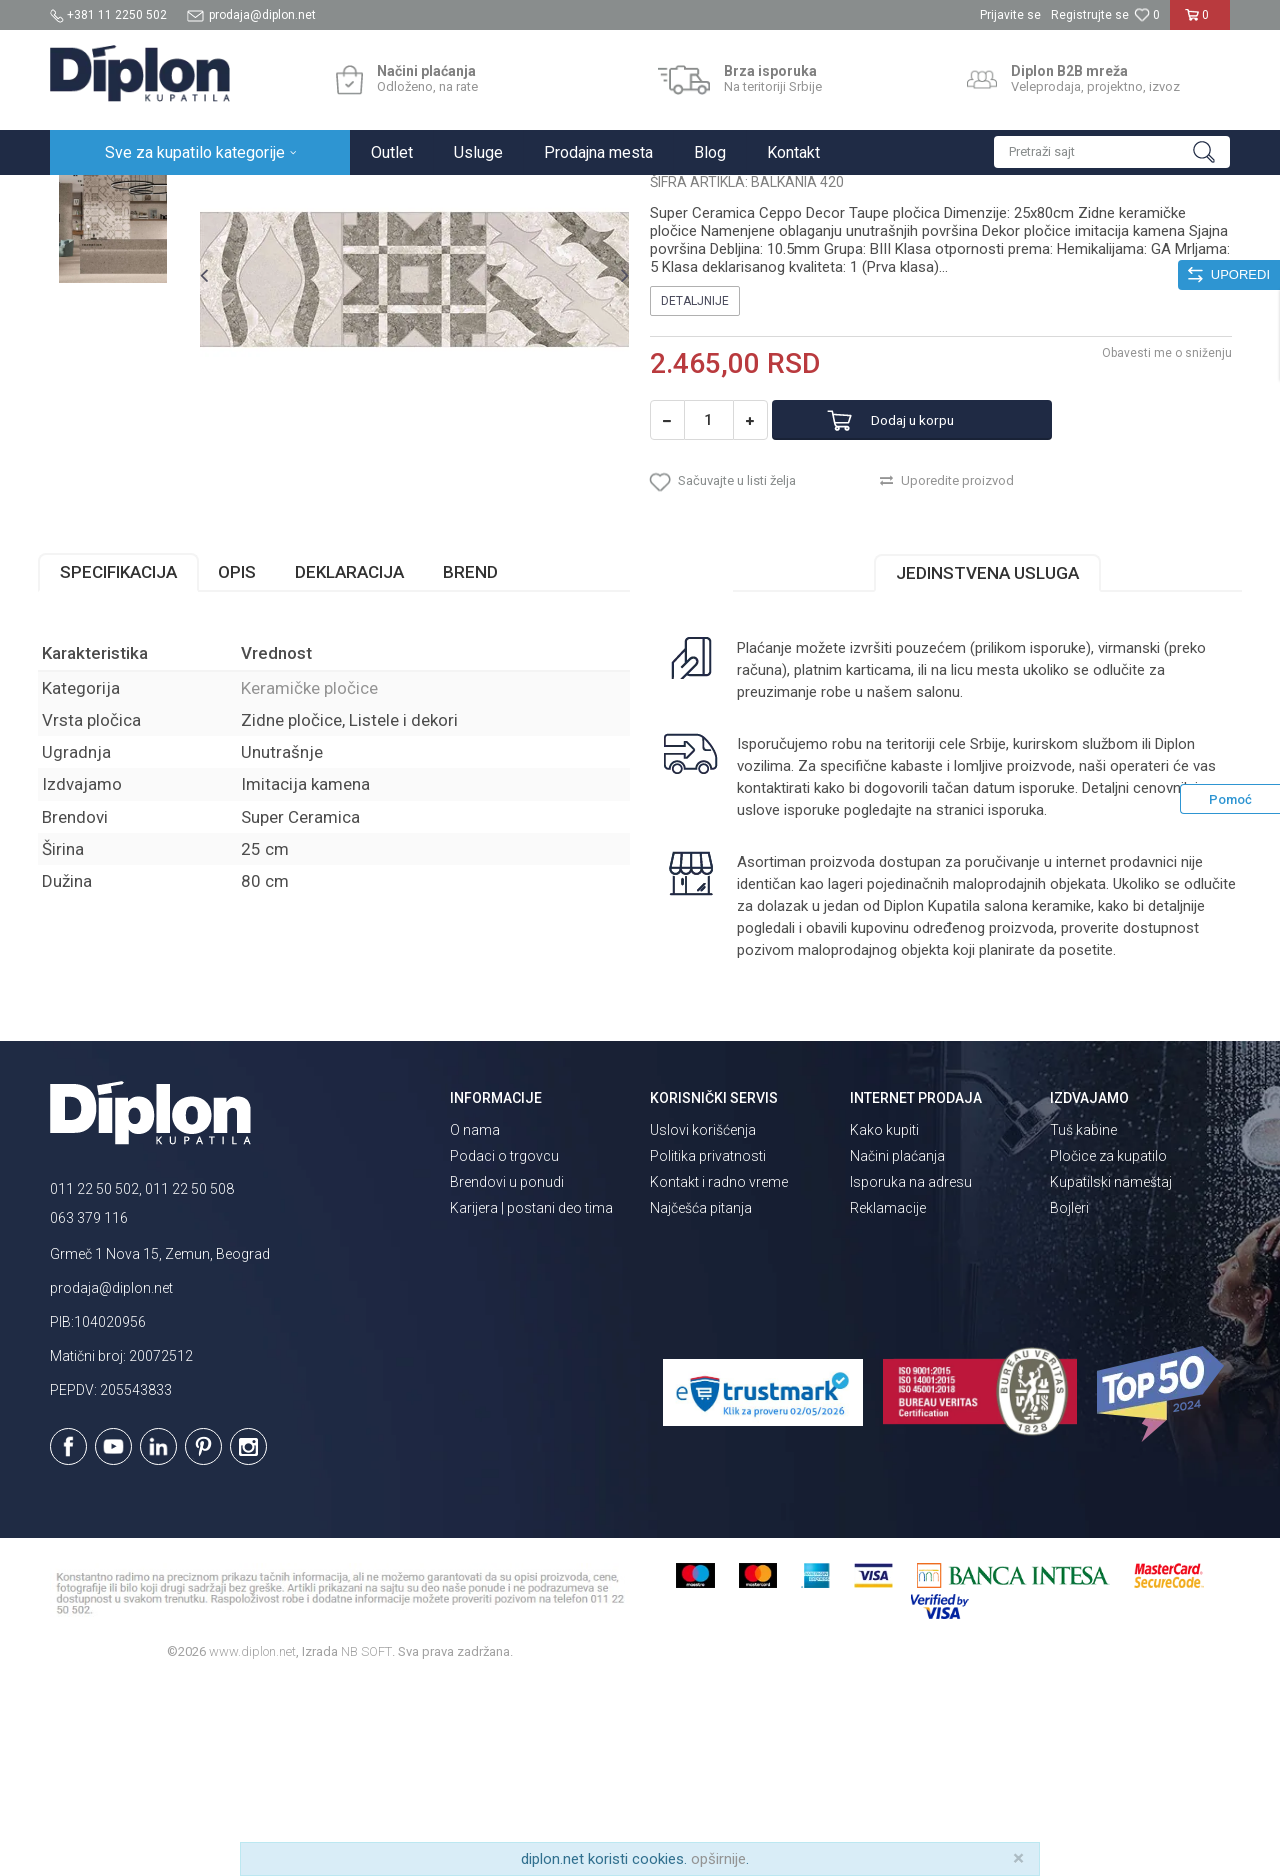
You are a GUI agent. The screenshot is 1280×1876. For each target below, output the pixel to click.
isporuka (1014, 1003)
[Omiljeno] (1147, 15)
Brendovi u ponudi (507, 1374)
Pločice (277, 196)
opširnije (718, 1859)
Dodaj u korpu (933, 604)
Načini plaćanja (897, 1348)
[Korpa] (1200, 23)
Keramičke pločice (366, 196)
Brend (482, 765)
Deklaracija (361, 765)
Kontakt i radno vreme (719, 1374)
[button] (1112, 152)
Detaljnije (695, 485)
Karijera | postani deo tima (531, 1400)
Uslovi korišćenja (703, 1322)
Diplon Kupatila (94, 196)
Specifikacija (130, 765)
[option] (124, 302)
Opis (249, 765)
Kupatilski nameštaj (1111, 1374)
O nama (475, 1322)
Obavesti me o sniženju (1155, 537)
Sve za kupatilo (197, 196)
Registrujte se (1090, 15)
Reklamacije (888, 1400)
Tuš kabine (1083, 1322)
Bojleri (1069, 1400)
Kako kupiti (884, 1322)
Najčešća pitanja (701, 1400)
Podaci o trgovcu (504, 1348)
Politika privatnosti (708, 1348)
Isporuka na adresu (911, 1374)
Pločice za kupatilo (1108, 1348)
